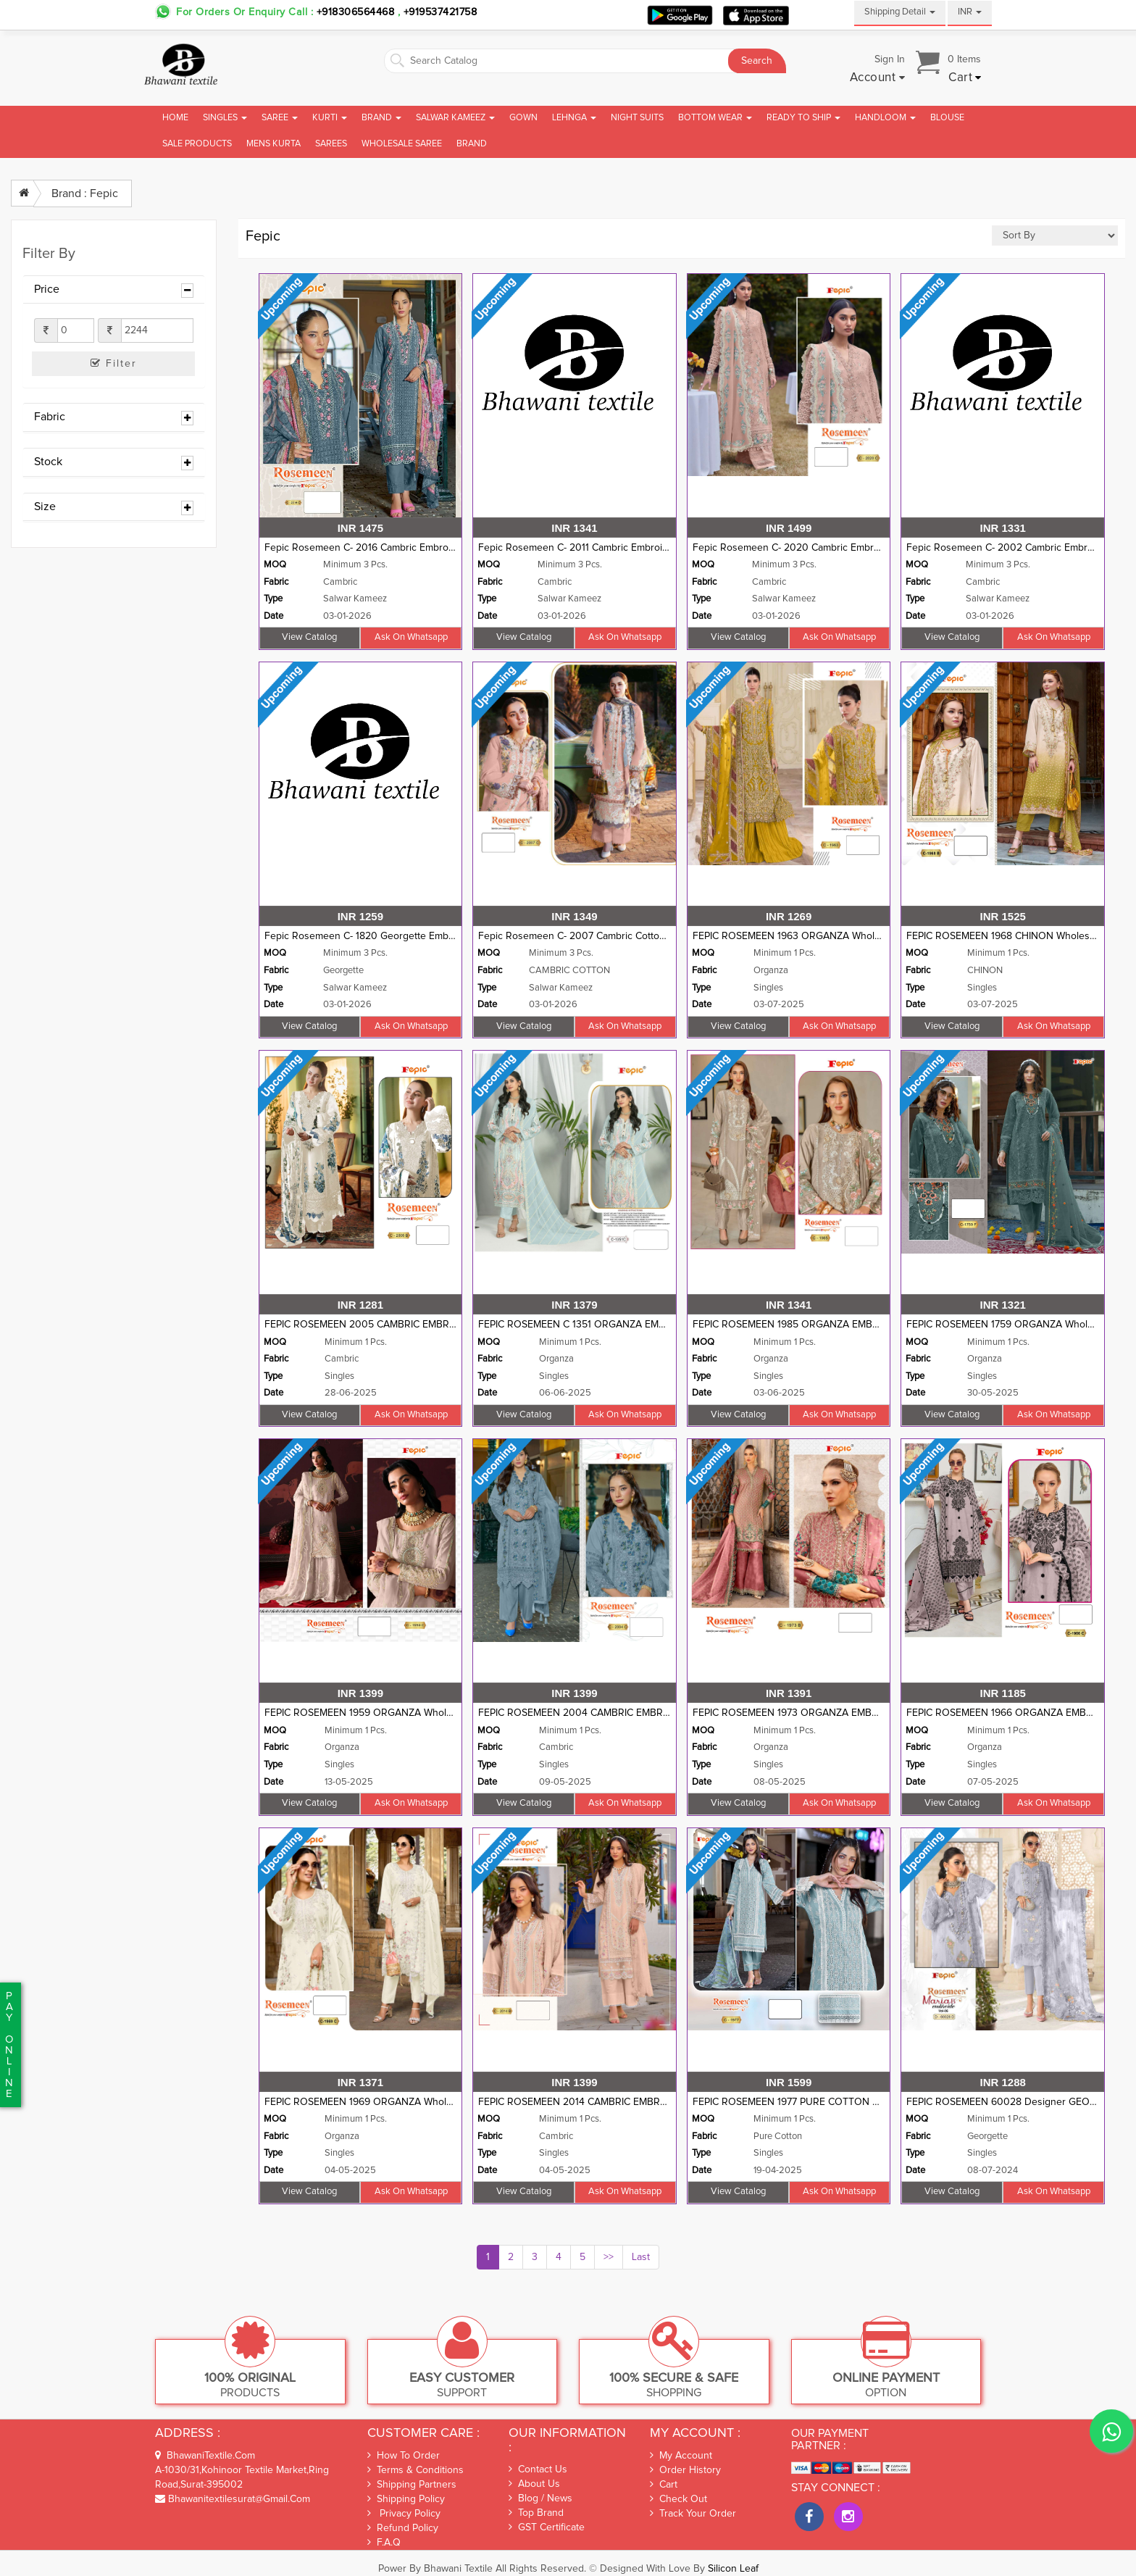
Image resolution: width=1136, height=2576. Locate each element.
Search (756, 61)
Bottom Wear (715, 117)
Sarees (331, 144)
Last (641, 2257)
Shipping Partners (411, 2484)
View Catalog (309, 637)
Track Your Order (693, 2514)
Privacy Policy (403, 2513)
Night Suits (637, 117)
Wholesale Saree (402, 144)
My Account (681, 2456)
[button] (878, 78)
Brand (381, 117)
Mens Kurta (273, 144)
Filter (114, 363)
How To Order (403, 2455)
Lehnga (574, 117)
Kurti (329, 117)
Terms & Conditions (415, 2469)
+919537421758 (438, 12)
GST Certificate (547, 2527)
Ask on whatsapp (411, 637)
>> (609, 2257)
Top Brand (536, 2513)
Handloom (885, 117)
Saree (280, 117)
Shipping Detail (899, 12)
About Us (534, 2483)
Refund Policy (402, 2527)
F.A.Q (384, 2542)
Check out (678, 2499)
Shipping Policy (406, 2498)
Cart (663, 2485)
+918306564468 (356, 12)
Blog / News (540, 2498)
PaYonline (9, 2045)
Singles (225, 117)
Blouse (947, 117)
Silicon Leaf (733, 2569)
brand (471, 144)
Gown (523, 117)
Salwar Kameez (455, 117)
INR (970, 12)
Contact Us (538, 2469)
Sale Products (197, 144)
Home (175, 117)
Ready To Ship (803, 117)
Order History (685, 2470)
